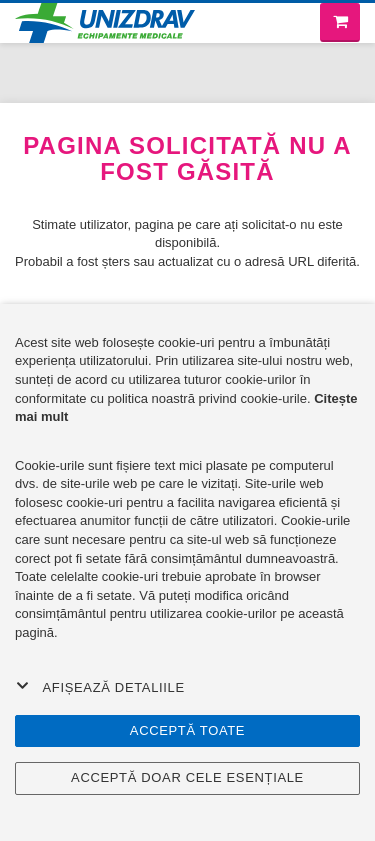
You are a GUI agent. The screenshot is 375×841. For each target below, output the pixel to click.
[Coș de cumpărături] (340, 22)
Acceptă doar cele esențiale (187, 777)
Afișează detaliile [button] (100, 687)
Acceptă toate (187, 730)
